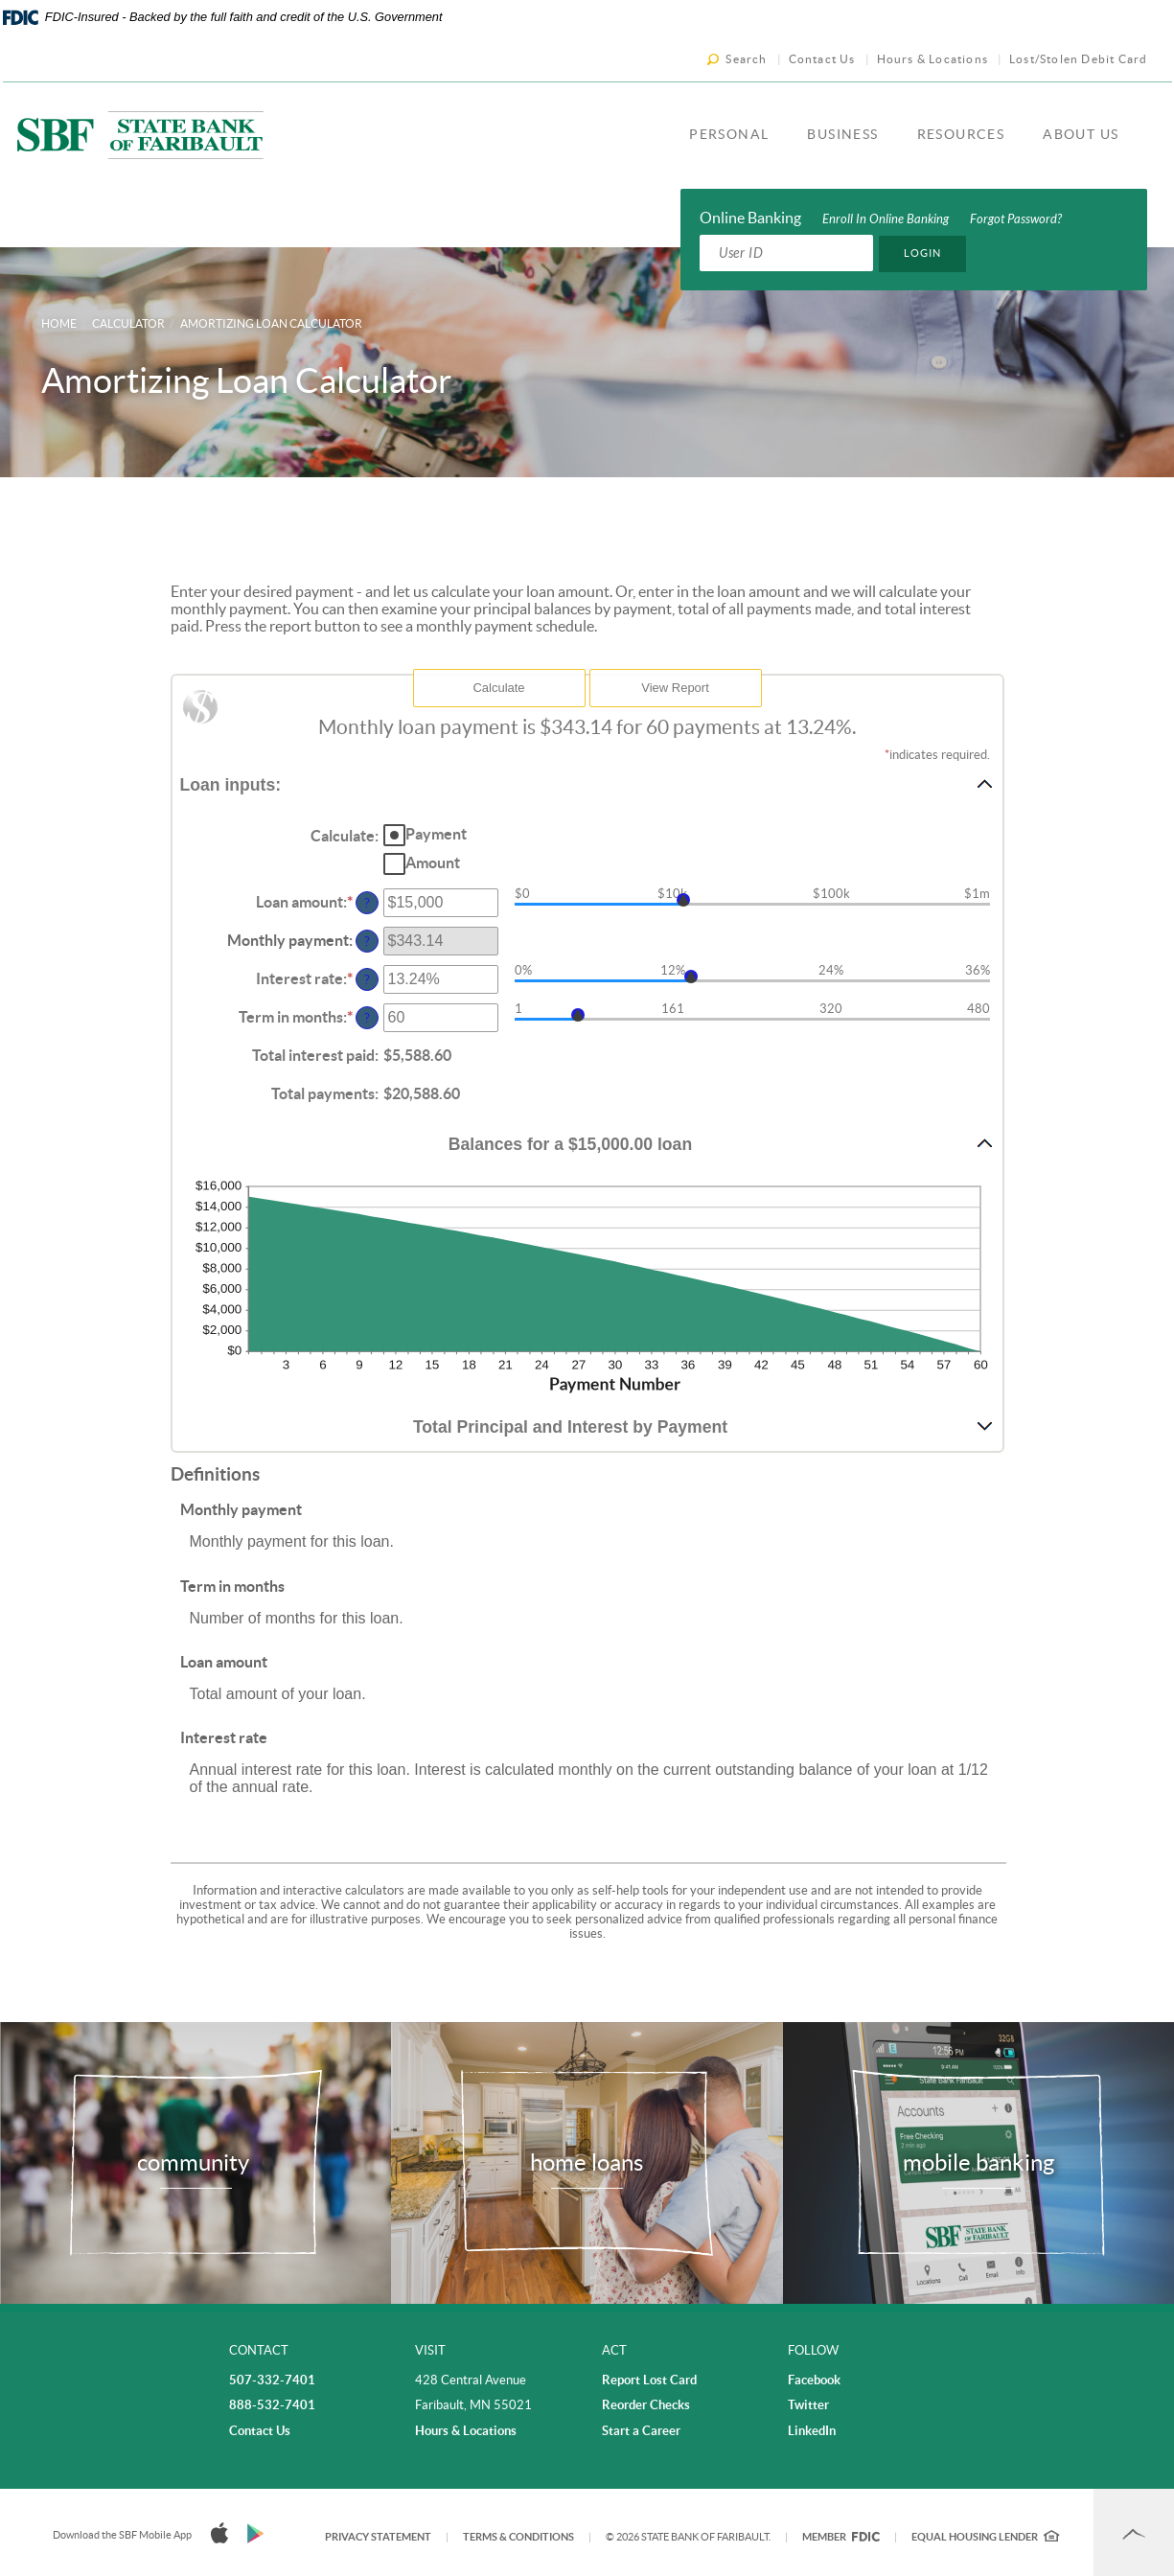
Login (923, 253)
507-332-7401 (272, 2380)
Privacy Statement (378, 2536)
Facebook (814, 2380)
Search (746, 59)
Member (841, 2536)
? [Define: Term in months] (367, 1017)
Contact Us (822, 59)
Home (59, 323)
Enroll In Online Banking (885, 219)
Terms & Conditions (518, 2536)
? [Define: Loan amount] (367, 902)
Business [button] (842, 134)
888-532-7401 (272, 2405)
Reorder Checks (646, 2405)
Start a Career (641, 2431)
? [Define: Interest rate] (367, 979)
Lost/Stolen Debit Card (1078, 59)
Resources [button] (961, 134)
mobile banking (978, 2162)
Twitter (808, 2405)
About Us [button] (1080, 134)
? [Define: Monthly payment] (367, 941)
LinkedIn (812, 2431)
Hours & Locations (932, 59)
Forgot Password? (1016, 219)
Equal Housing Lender (985, 2536)
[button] (587, 784)
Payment (436, 833)
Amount (432, 862)
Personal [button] (729, 134)
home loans (586, 2162)
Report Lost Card (649, 2380)
